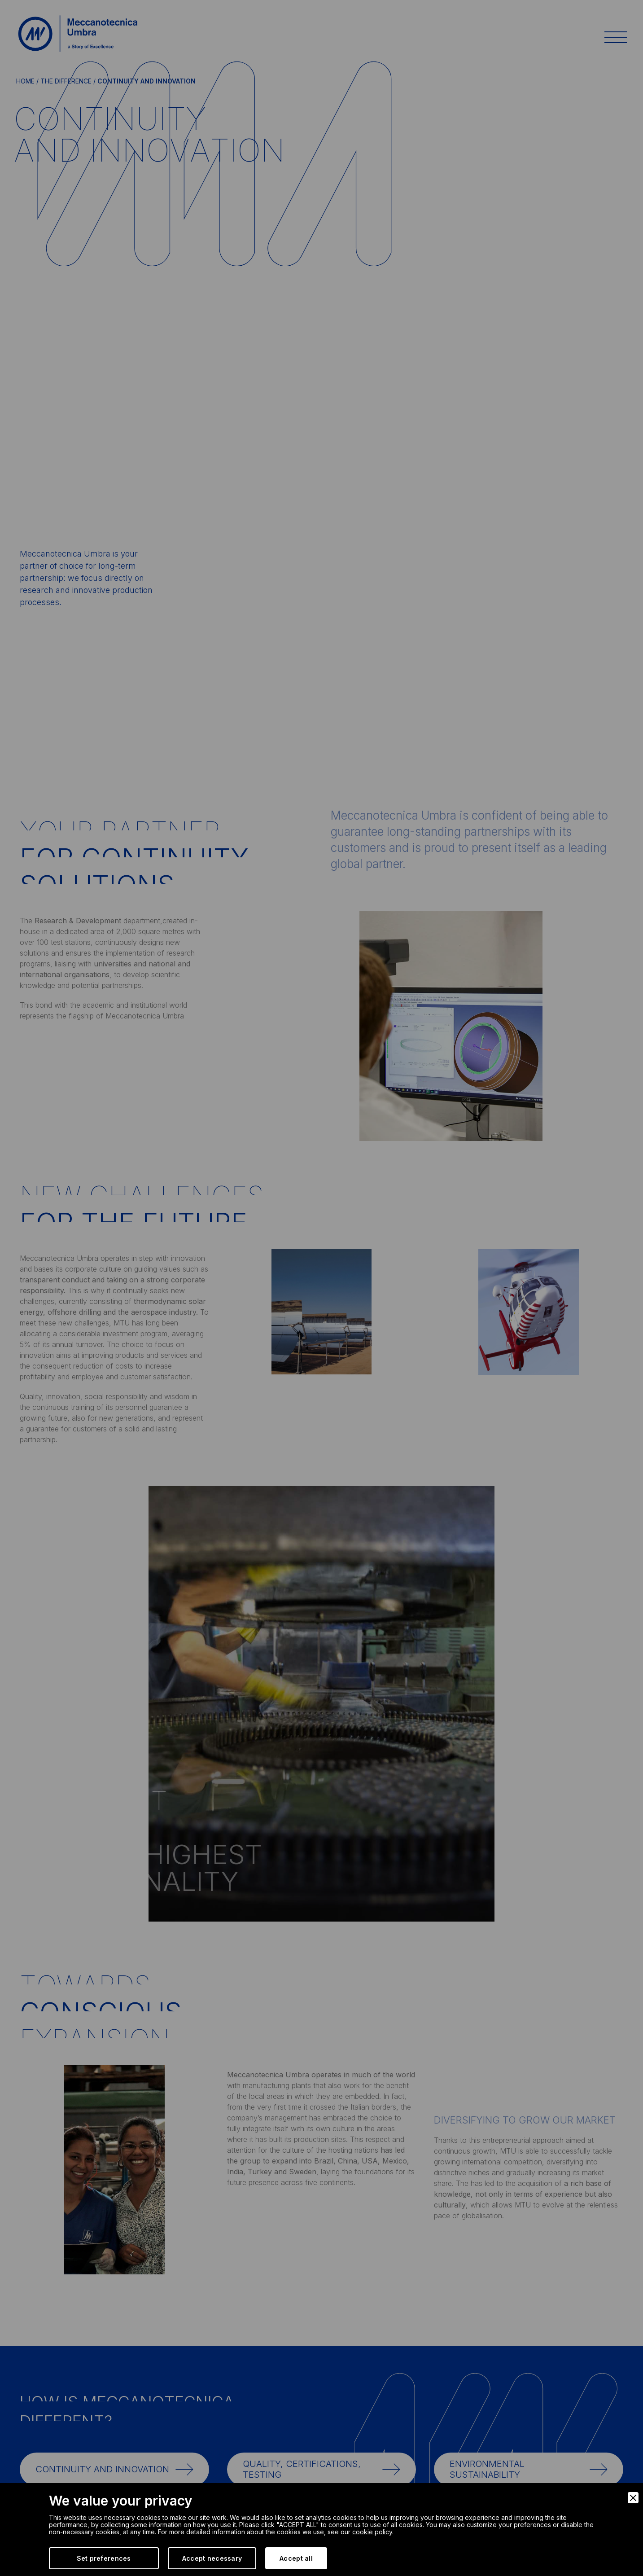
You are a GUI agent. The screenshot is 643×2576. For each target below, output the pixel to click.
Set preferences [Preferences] (104, 2558)
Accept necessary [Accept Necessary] (212, 2558)
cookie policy (372, 2532)
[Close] (633, 2497)
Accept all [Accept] (296, 2558)
